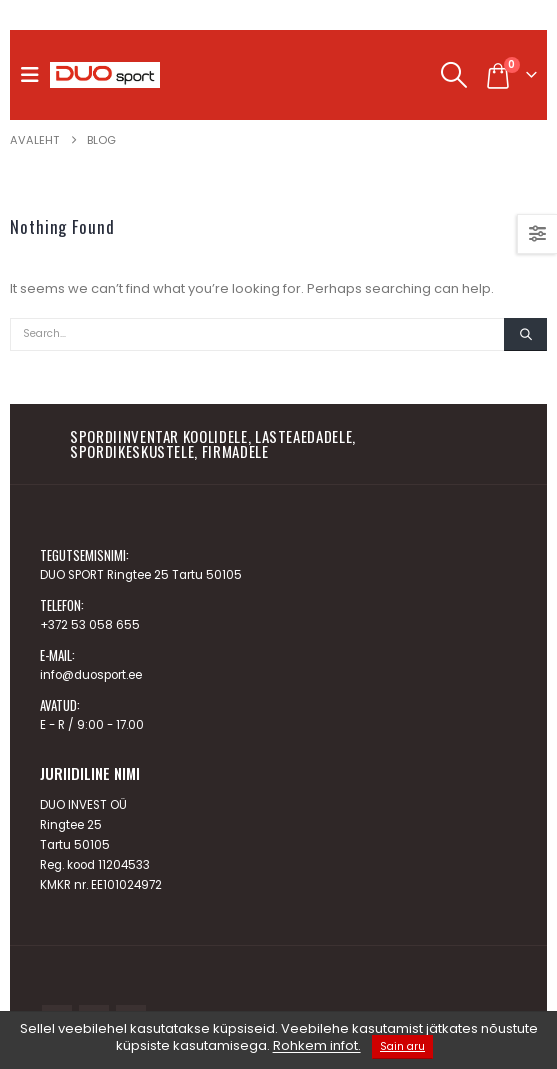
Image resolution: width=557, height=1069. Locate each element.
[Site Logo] (105, 75)
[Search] (525, 335)
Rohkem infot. (317, 1046)
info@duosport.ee (91, 675)
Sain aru (402, 1046)
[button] (35, 75)
